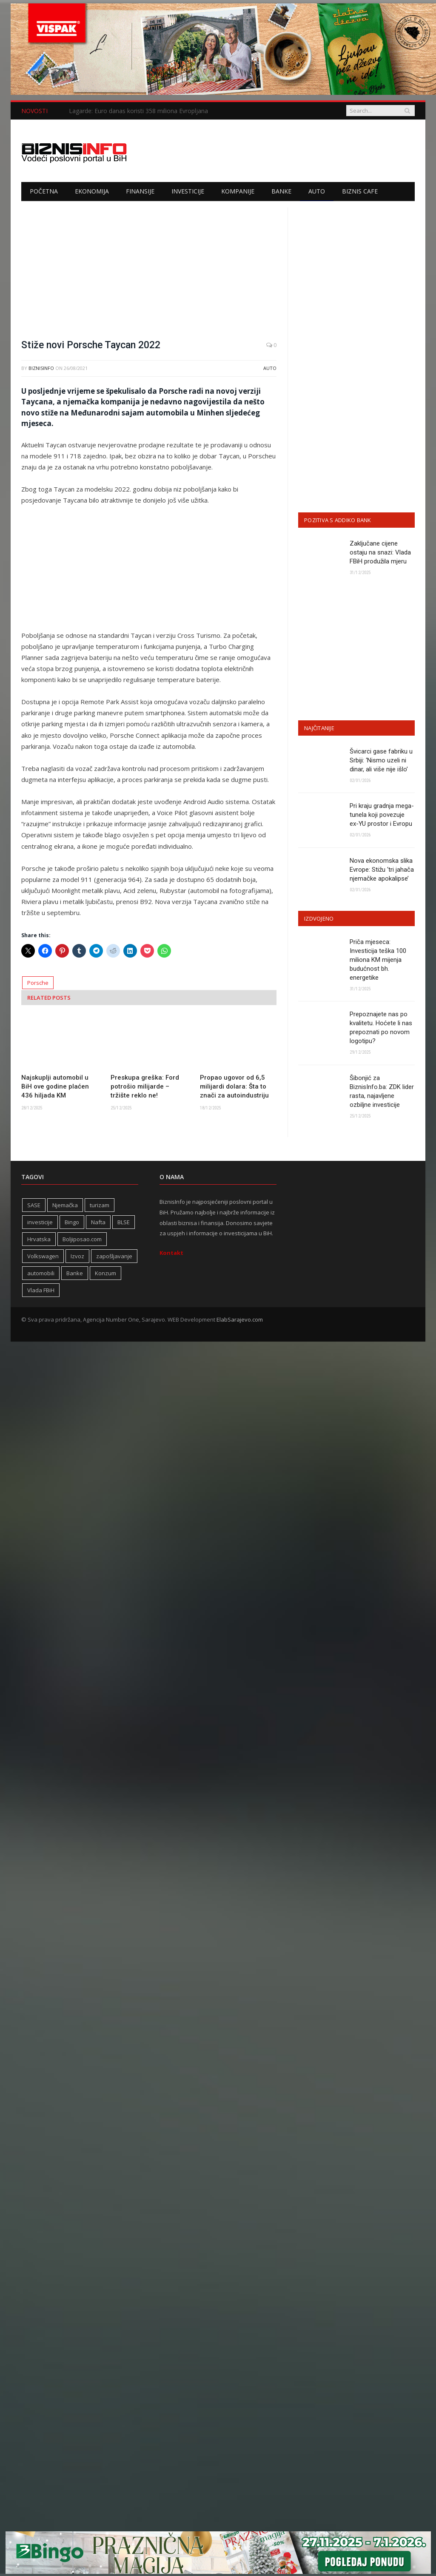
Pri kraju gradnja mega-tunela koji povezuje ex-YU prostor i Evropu (382, 814)
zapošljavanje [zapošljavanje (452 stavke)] (114, 1256)
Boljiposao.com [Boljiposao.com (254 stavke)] (82, 1239)
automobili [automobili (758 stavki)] (40, 1273)
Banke (281, 191)
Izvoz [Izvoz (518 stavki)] (77, 1256)
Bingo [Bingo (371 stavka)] (72, 1222)
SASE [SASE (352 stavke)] (33, 1205)
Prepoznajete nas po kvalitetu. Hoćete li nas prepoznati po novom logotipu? (381, 1027)
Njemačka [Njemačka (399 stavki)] (65, 1205)
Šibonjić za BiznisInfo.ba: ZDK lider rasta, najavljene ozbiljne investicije (382, 1091)
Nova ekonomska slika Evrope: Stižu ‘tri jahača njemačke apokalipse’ (382, 869)
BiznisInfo (41, 368)
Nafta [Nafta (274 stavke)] (98, 1222)
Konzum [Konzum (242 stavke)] (105, 1273)
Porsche (37, 983)
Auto (316, 191)
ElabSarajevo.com (240, 1319)
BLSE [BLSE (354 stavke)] (123, 1222)
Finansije (140, 191)
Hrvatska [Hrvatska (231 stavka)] (39, 1239)
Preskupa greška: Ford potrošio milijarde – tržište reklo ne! (145, 1086)
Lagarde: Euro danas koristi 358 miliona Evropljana (138, 111)
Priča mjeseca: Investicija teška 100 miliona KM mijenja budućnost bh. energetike (378, 959)
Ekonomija (92, 191)
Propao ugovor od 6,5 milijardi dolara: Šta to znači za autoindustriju (234, 1086)
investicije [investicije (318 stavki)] (40, 1222)
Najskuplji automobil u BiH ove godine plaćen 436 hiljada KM (55, 1086)
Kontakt (171, 1253)
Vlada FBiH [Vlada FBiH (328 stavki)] (40, 1290)
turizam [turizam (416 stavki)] (99, 1205)
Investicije (187, 191)
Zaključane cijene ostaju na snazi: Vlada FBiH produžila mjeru (380, 552)
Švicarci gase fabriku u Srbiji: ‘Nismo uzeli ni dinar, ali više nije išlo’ (381, 760)
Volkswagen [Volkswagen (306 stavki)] (43, 1256)
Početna (44, 191)
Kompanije (237, 191)
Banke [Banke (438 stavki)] (74, 1273)
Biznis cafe (360, 191)
